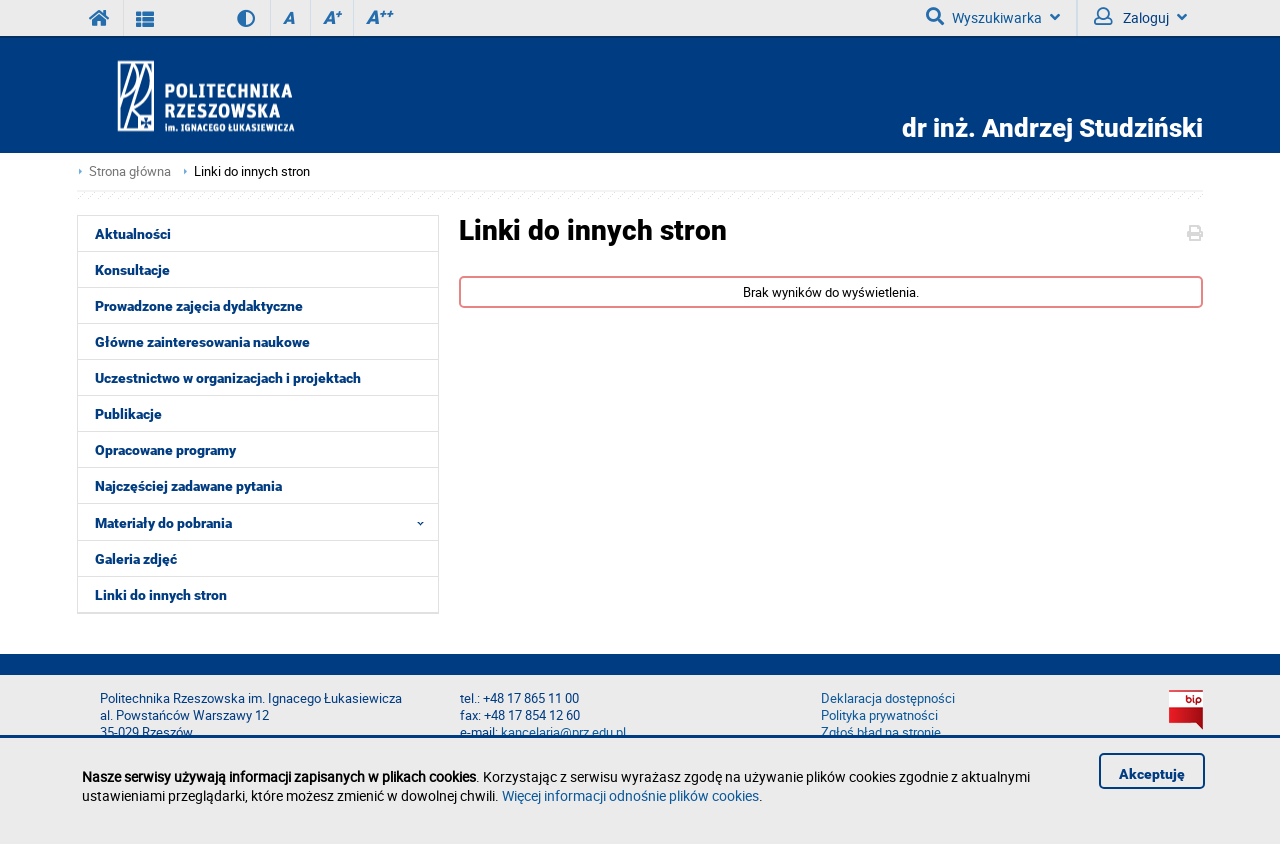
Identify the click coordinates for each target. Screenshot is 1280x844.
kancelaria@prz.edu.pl (563, 732)
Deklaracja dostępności (888, 698)
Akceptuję (1152, 774)
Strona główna (130, 171)
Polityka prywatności (879, 715)
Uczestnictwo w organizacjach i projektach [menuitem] (228, 378)
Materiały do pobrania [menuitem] (265, 522)
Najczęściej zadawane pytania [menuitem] (188, 486)
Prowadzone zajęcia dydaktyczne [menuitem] (199, 306)
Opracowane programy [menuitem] (165, 450)
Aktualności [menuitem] (133, 234)
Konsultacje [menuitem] (132, 270)
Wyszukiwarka (993, 17)
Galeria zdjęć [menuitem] (136, 559)
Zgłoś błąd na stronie (881, 732)
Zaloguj (1140, 17)
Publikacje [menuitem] (128, 414)
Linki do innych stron (252, 171)
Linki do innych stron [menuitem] (161, 595)
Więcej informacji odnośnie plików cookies (630, 795)
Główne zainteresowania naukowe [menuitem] (202, 342)
